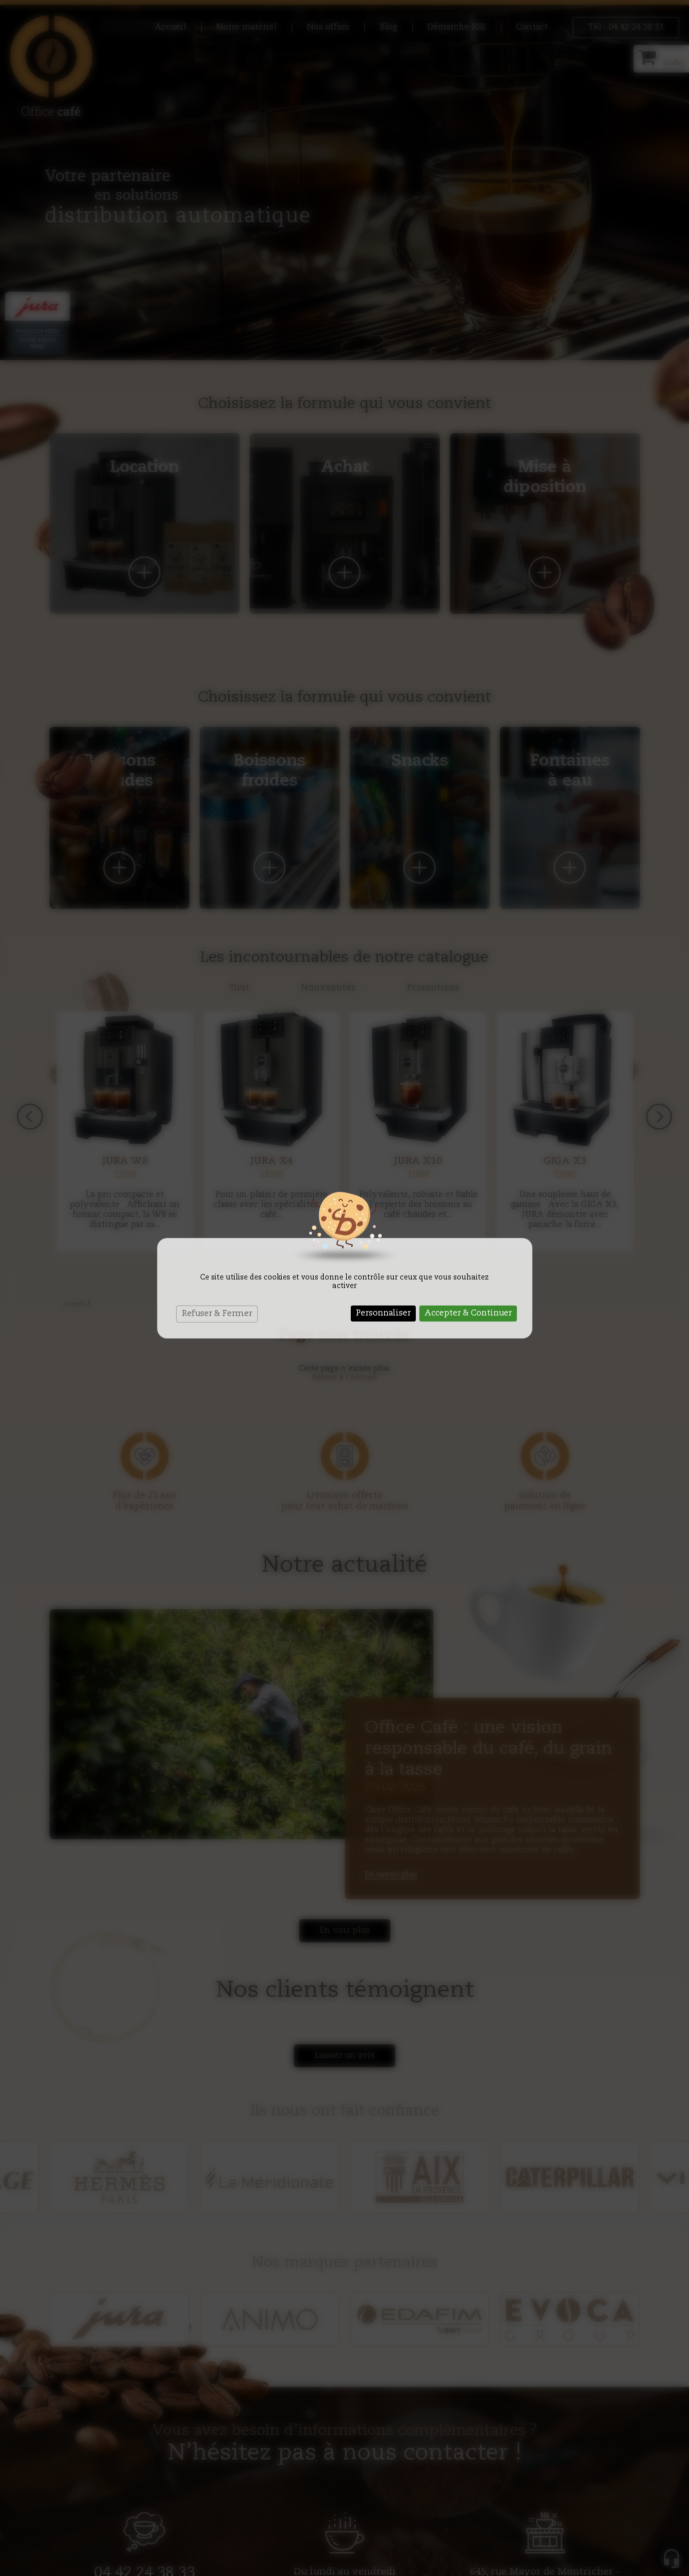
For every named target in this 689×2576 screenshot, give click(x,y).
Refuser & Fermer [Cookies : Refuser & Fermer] (217, 1314)
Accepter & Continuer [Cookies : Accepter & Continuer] (468, 1314)
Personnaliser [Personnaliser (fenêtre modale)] (383, 1314)
